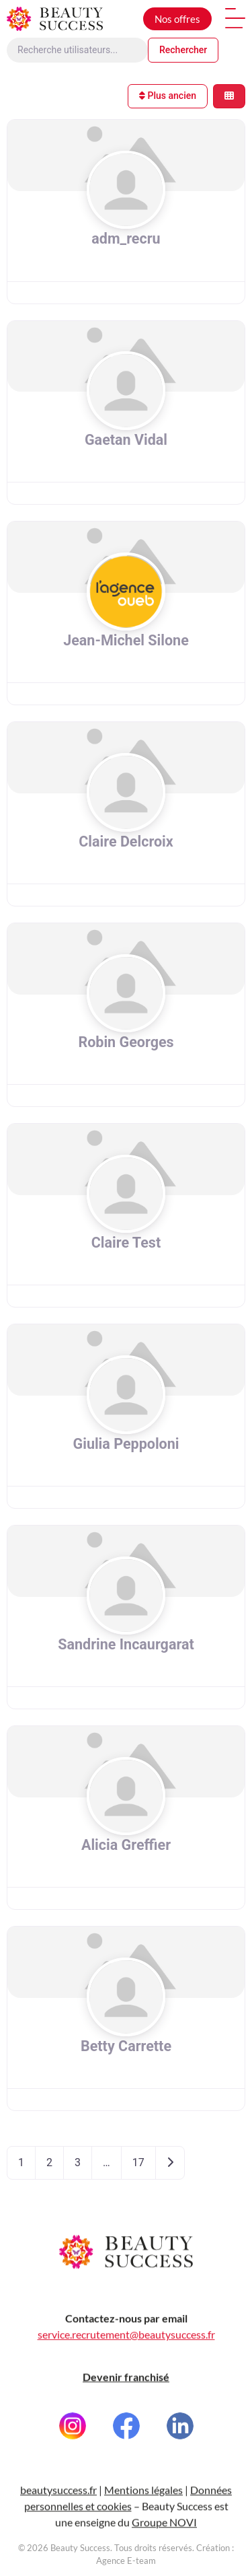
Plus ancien (167, 95)
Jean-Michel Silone (126, 640)
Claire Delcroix (126, 841)
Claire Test (126, 1242)
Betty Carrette (126, 2046)
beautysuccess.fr (58, 2526)
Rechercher (183, 49)
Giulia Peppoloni (126, 1443)
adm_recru (125, 238)
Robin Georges (125, 1042)
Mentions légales (143, 2526)
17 (138, 2162)
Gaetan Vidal (126, 439)
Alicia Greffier (126, 1844)
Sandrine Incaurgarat (126, 1644)
